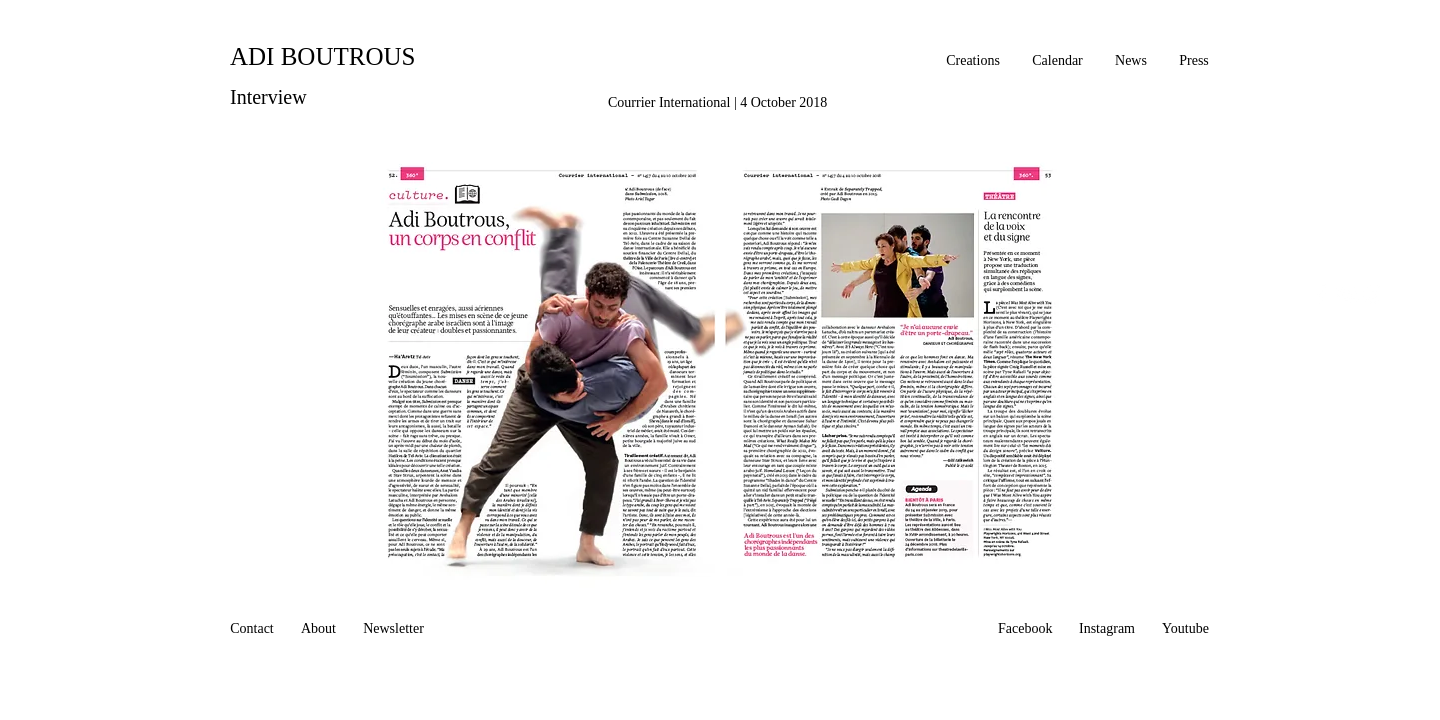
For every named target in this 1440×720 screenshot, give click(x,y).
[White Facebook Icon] (1321, 294)
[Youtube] (1185, 629)
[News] (1131, 61)
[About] (318, 629)
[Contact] (252, 629)
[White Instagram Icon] (1373, 294)
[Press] (1194, 61)
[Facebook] (1025, 629)
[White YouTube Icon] (1347, 294)
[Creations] (973, 61)
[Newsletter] (393, 629)
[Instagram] (1107, 629)
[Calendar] (1057, 61)
